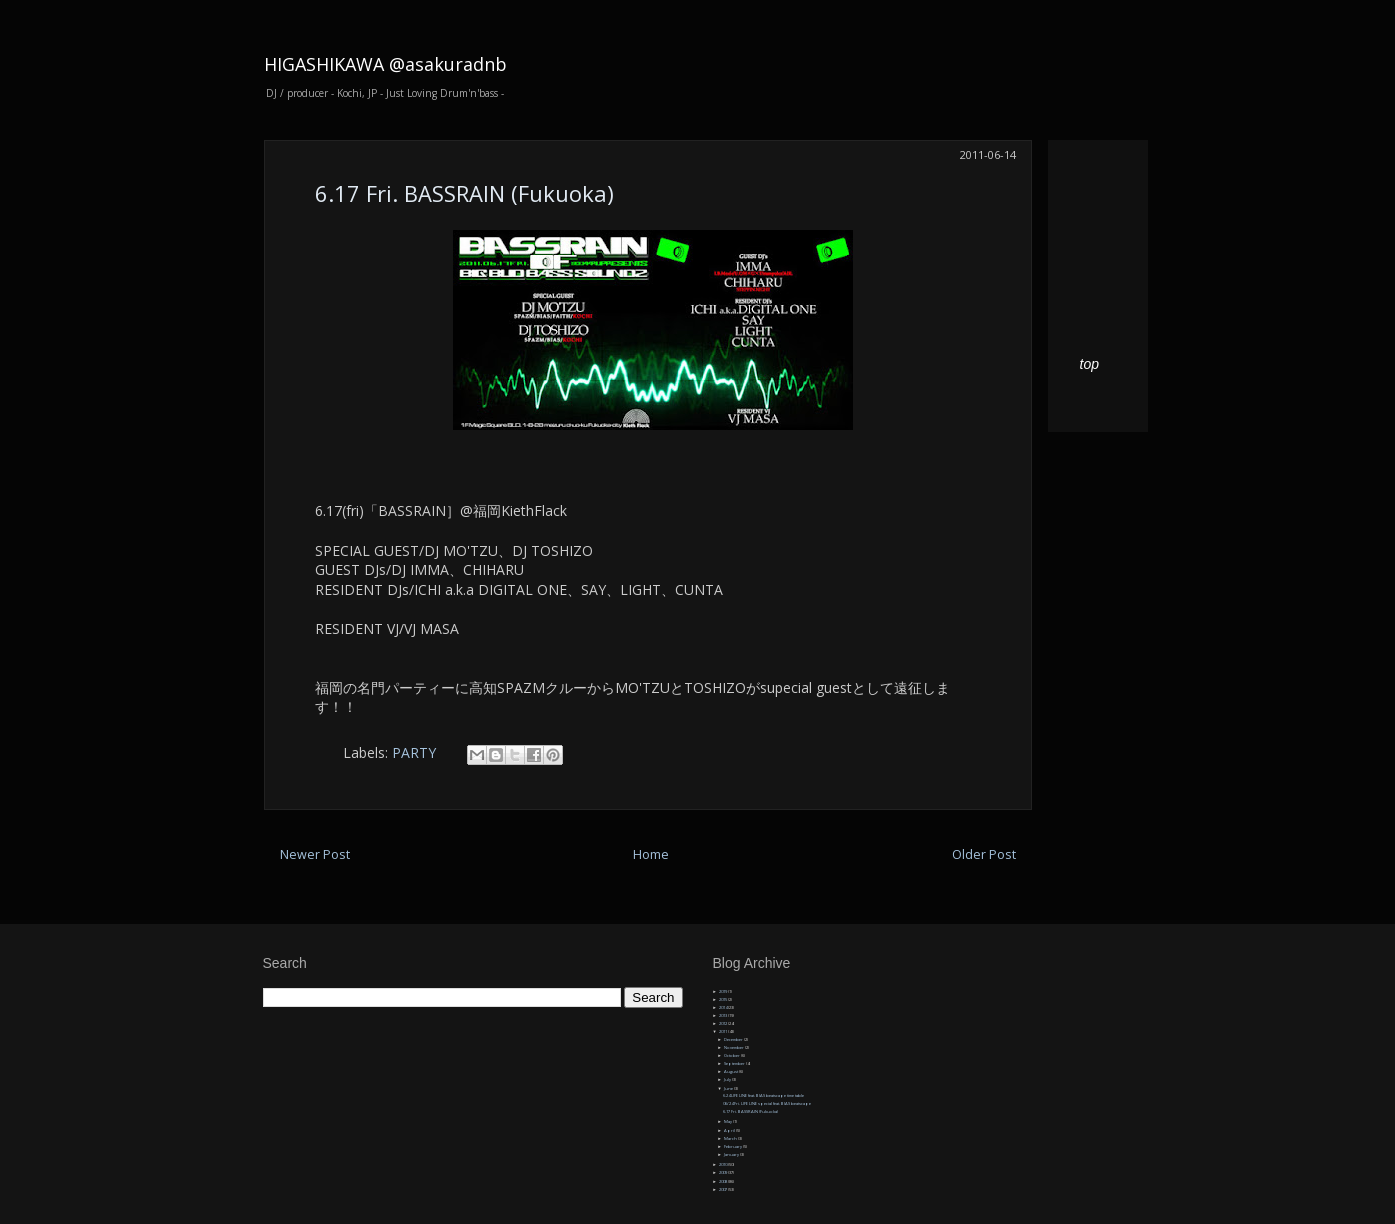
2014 (723, 1007)
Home (651, 854)
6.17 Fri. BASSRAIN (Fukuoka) (464, 193)
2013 (723, 1015)
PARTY (414, 752)
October (732, 1055)
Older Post (984, 854)
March (731, 1138)
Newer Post (315, 854)
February (733, 1146)
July (728, 1079)
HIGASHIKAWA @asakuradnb (385, 64)
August (731, 1071)
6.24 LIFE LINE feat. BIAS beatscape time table (763, 1095)
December (734, 1039)
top (1089, 364)
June (729, 1088)
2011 (723, 1031)
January (732, 1154)
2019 (723, 991)
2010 (723, 1164)
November (734, 1047)
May (728, 1121)
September (735, 1063)
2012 (723, 1023)
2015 (723, 999)
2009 (723, 1172)
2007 (723, 1189)
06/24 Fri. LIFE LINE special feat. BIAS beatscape (767, 1103)
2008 (723, 1181)
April (730, 1130)
